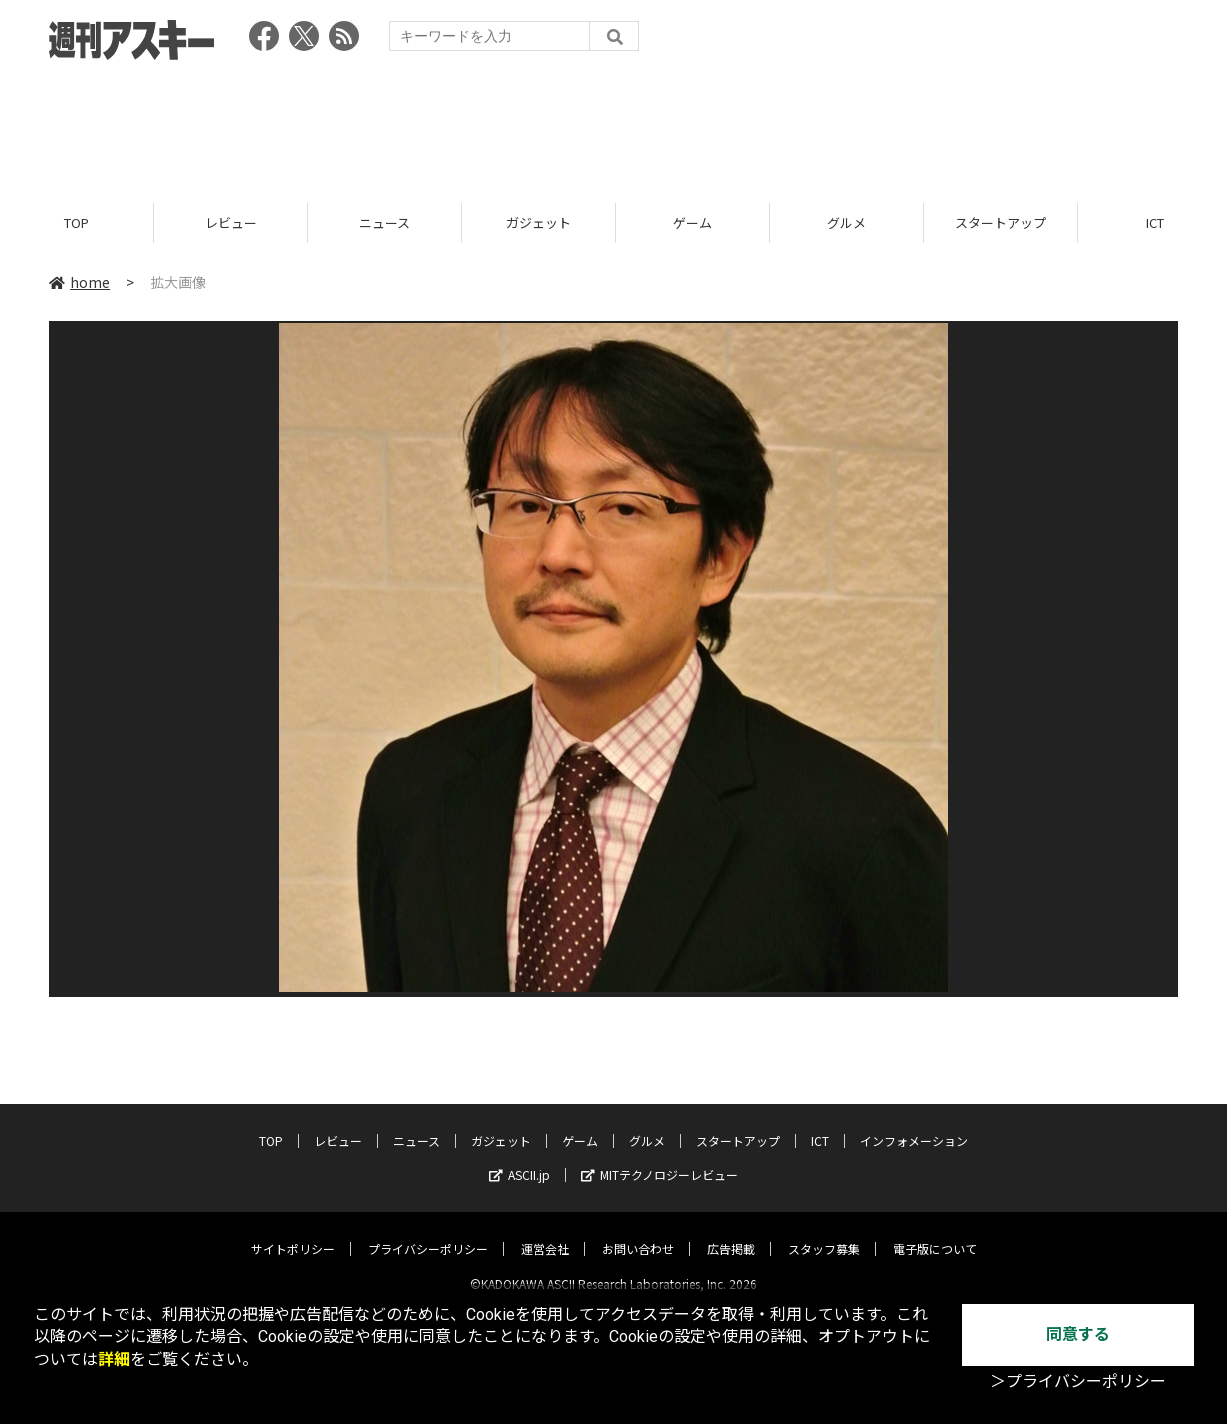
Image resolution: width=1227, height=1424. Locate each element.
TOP (76, 222)
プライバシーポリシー (428, 1231)
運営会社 (545, 1231)
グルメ (846, 222)
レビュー (231, 222)
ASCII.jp (519, 1157)
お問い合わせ (638, 1231)
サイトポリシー (293, 1231)
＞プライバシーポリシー (1078, 1381)
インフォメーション (914, 1123)
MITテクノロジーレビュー (659, 1157)
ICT (820, 1123)
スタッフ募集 (824, 1231)
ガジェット (538, 222)
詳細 (114, 1359)
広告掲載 (731, 1231)
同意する (1078, 1334)
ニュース (384, 222)
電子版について (935, 1231)
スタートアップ (1000, 222)
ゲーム (692, 222)
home (79, 282)
